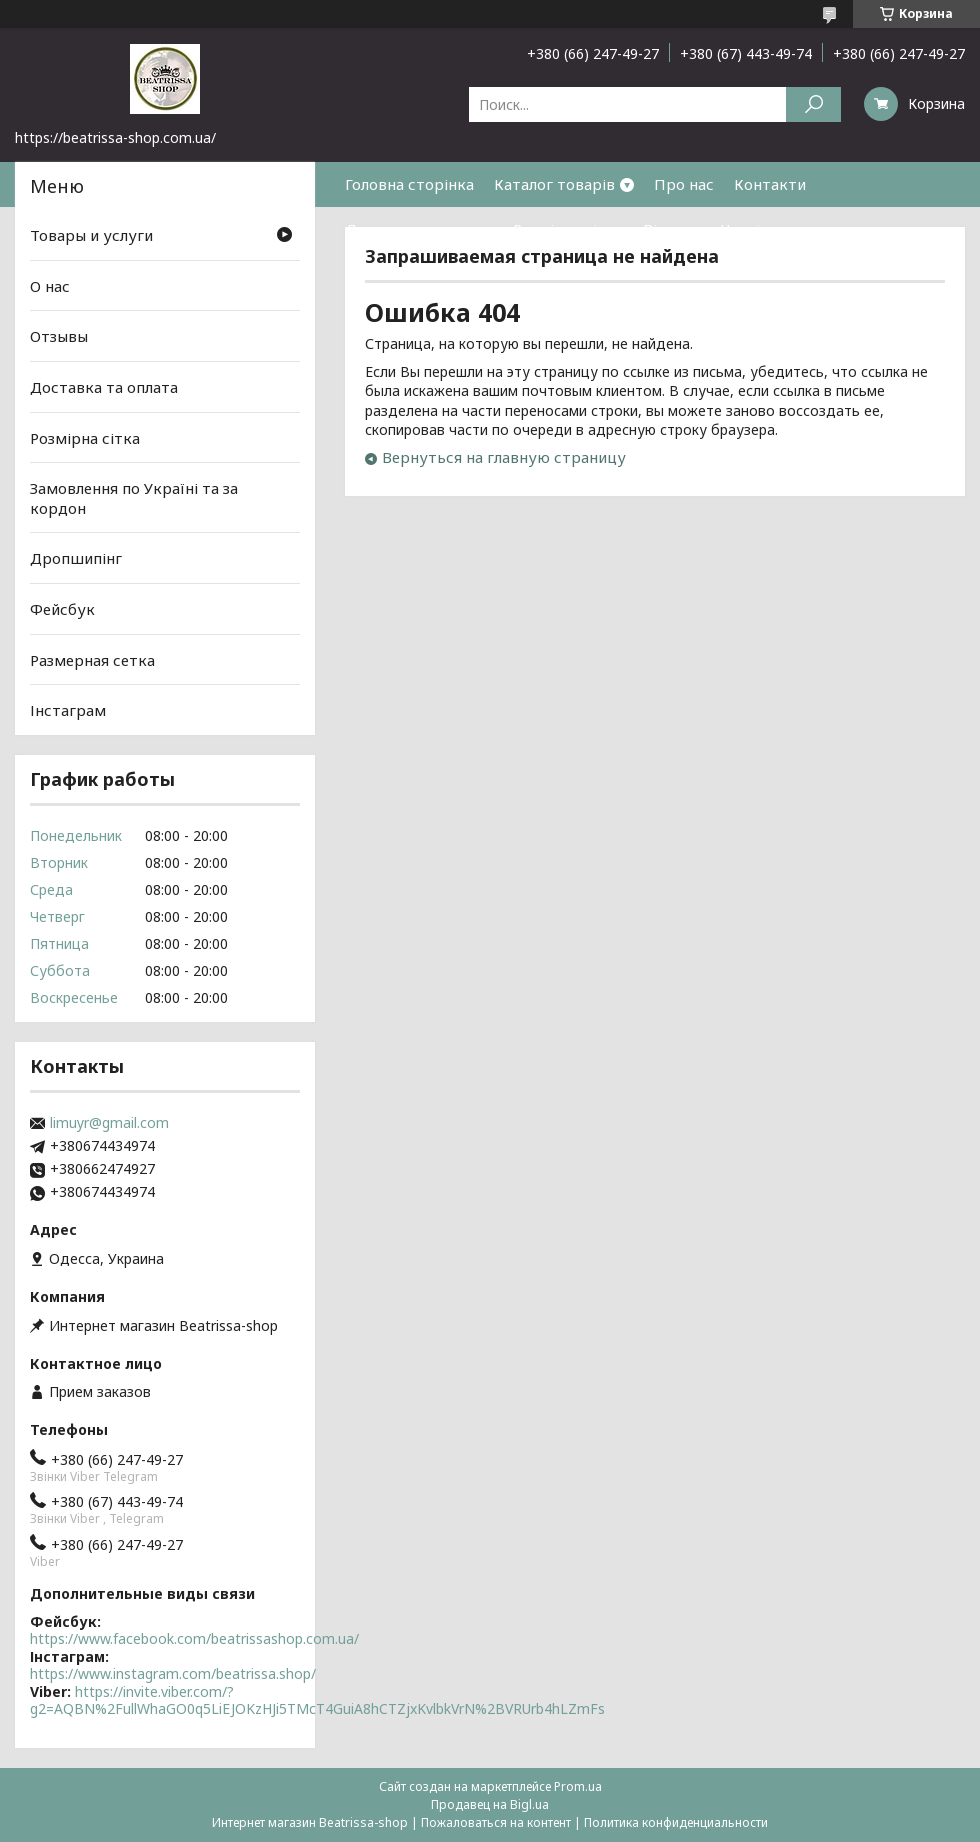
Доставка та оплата (419, 229)
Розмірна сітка (568, 229)
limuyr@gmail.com (109, 1123)
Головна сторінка (409, 184)
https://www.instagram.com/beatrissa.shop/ (173, 1673)
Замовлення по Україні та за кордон (134, 498)
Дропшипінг (76, 558)
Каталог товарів (554, 184)
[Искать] (813, 104)
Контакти (770, 184)
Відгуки (672, 229)
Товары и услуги (91, 235)
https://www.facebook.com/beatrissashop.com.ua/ (194, 1638)
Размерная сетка (92, 660)
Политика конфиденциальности (676, 1822)
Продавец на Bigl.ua (490, 1804)
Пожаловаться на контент (496, 1822)
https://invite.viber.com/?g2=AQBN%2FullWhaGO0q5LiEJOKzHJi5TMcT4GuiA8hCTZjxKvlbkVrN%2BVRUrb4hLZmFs (317, 1700)
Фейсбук (62, 609)
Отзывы (59, 336)
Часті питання (773, 229)
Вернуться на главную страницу (504, 457)
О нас (50, 286)
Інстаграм (68, 710)
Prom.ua (578, 1786)
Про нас (684, 184)
